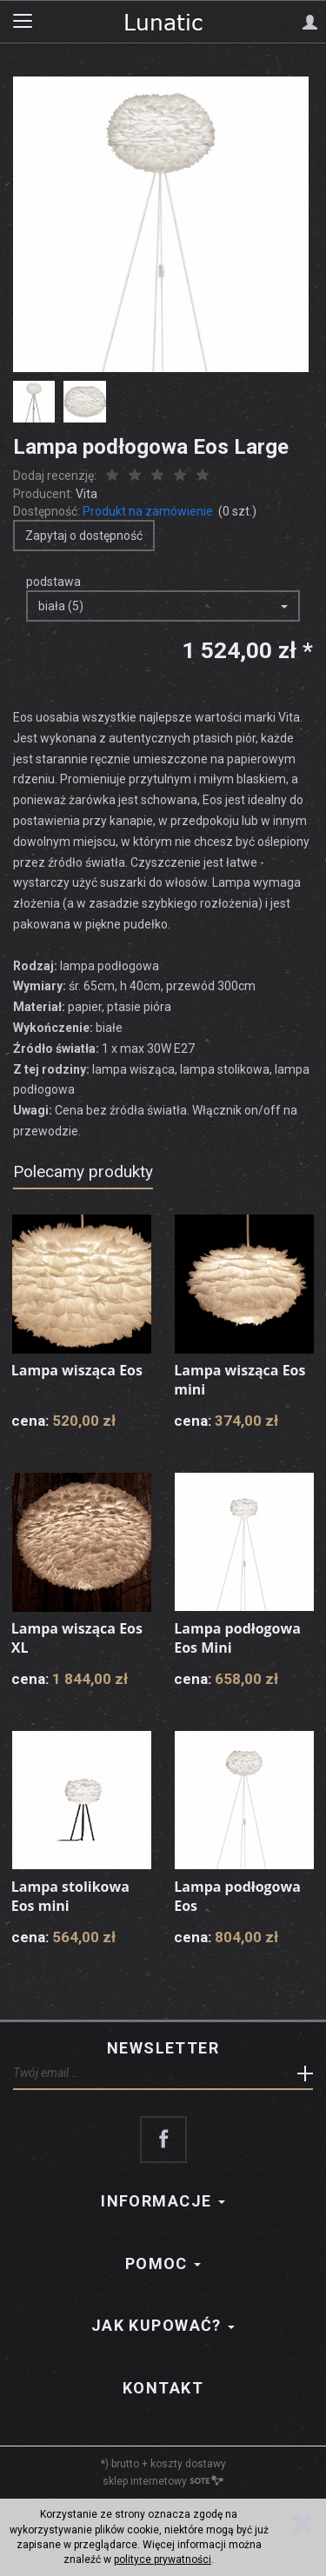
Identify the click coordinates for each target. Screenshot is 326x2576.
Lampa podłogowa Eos (237, 1896)
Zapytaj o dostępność (84, 535)
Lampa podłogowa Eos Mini (237, 1638)
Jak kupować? (163, 2325)
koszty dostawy (188, 2464)
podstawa (53, 582)
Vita (86, 494)
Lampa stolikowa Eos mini (70, 1896)
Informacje (163, 2201)
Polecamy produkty (83, 1171)
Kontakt (163, 2388)
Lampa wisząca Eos (77, 1370)
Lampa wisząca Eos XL (77, 1638)
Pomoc (163, 2263)
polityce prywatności (162, 2559)
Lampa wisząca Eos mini (239, 1380)
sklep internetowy (163, 2481)
